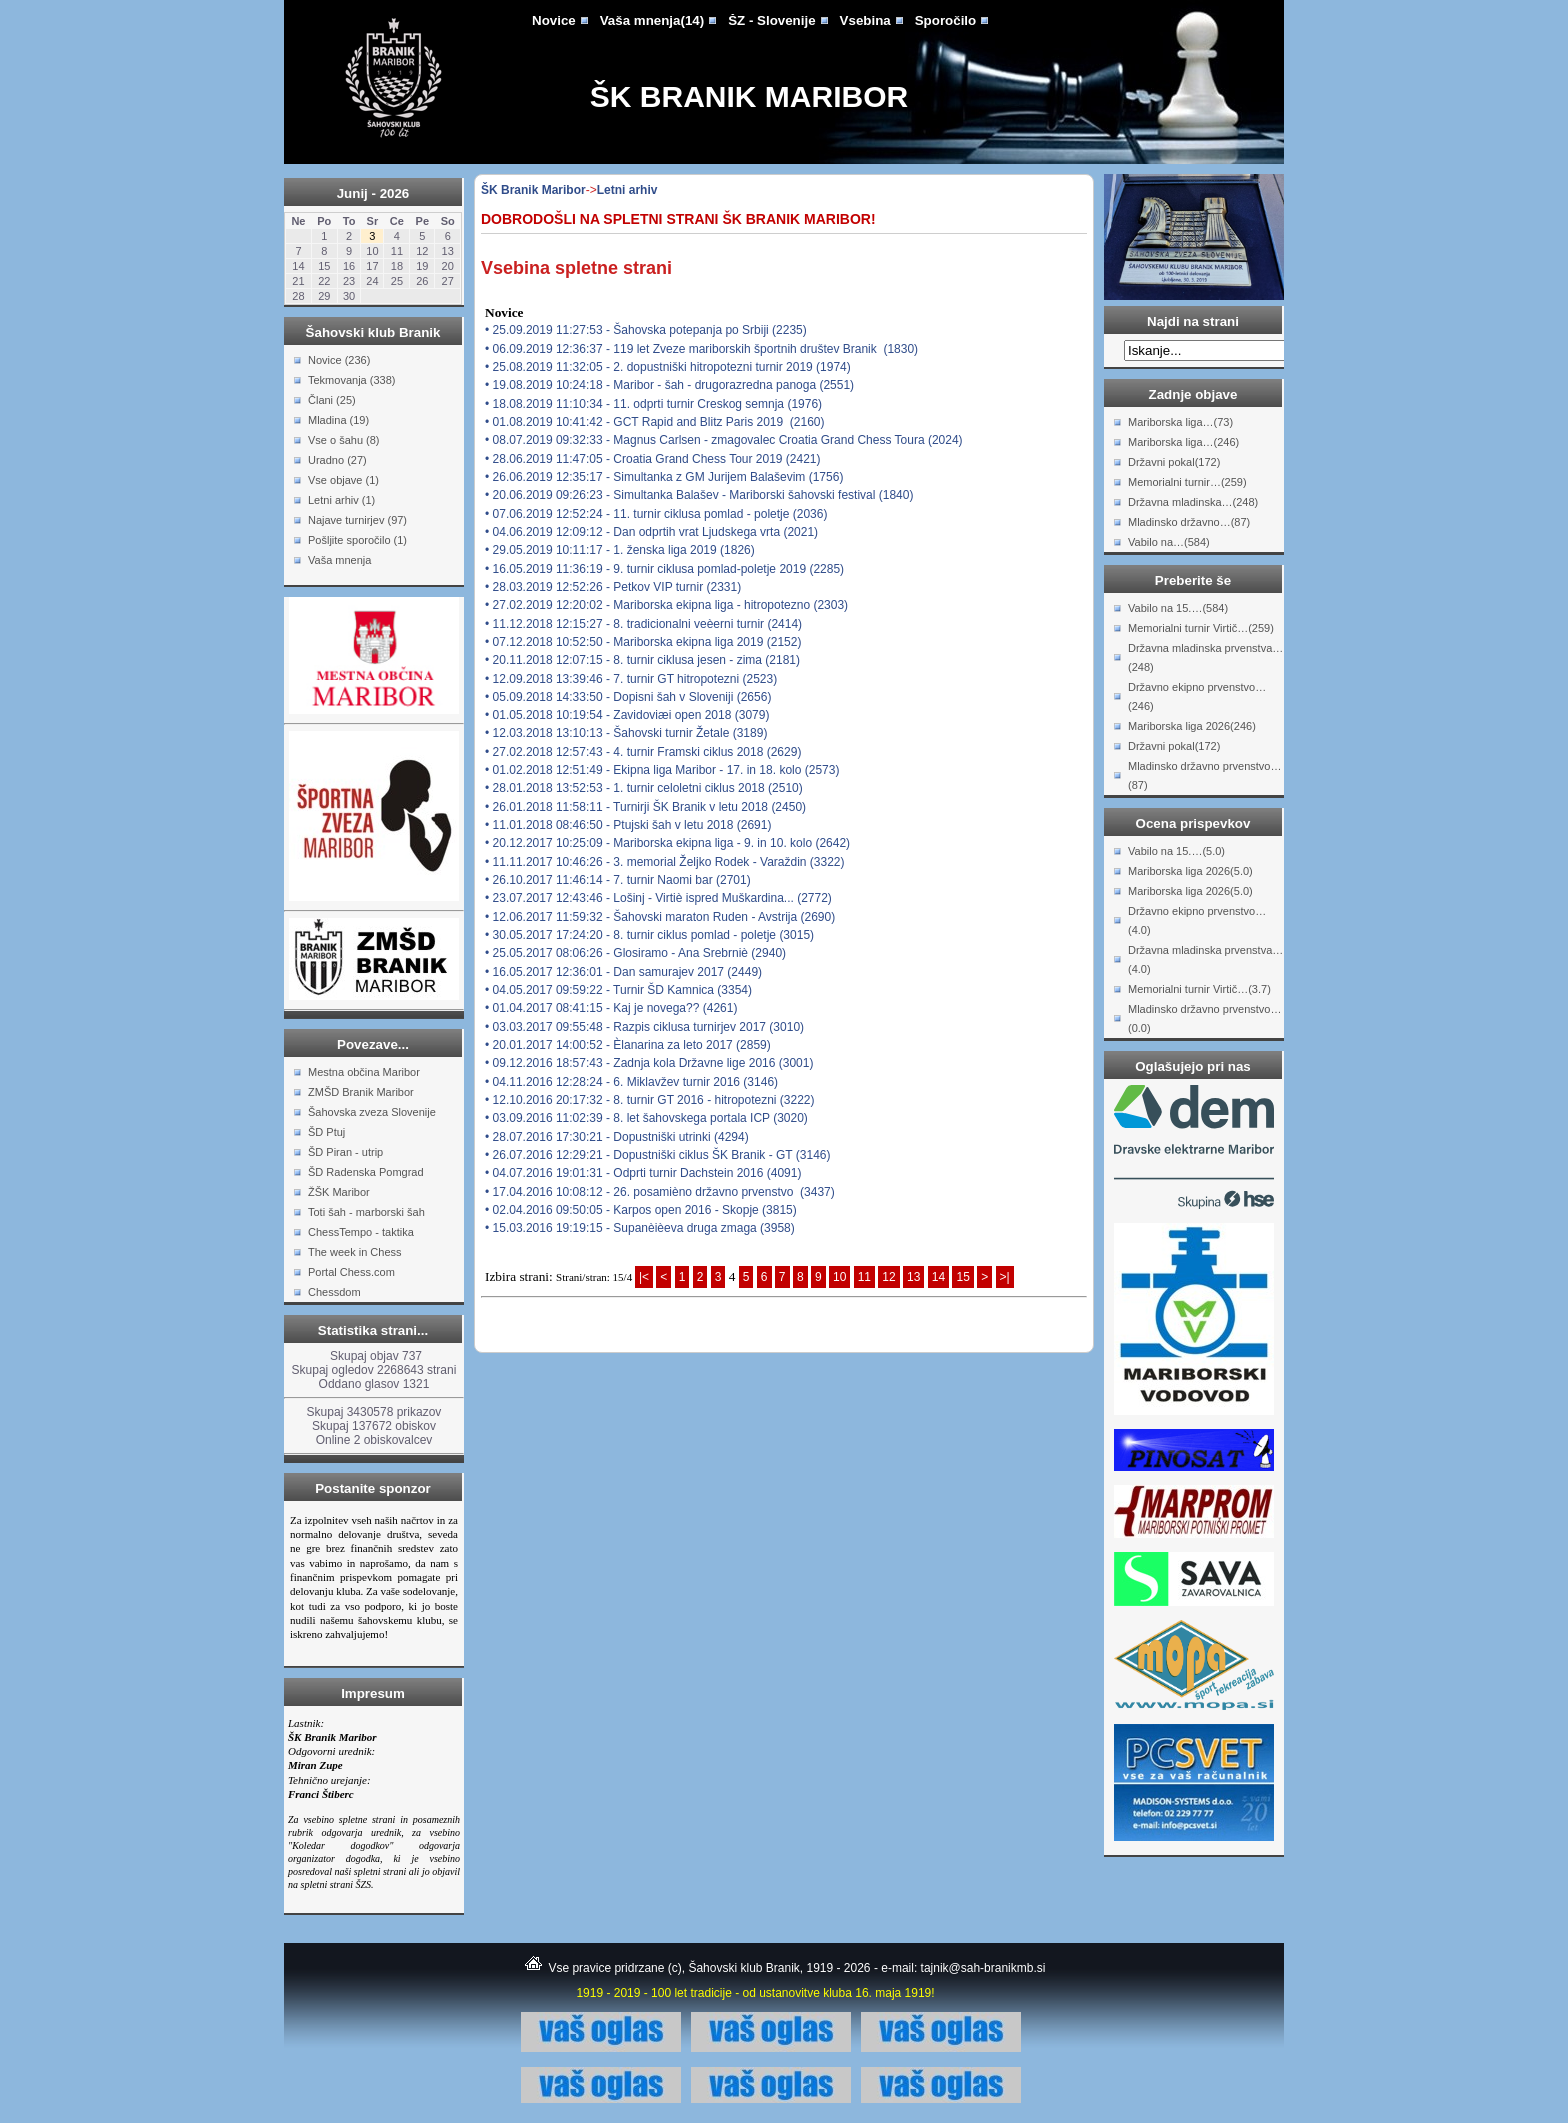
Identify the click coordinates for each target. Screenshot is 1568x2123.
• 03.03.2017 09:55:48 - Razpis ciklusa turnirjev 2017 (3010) (644, 1027)
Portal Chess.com (351, 1272)
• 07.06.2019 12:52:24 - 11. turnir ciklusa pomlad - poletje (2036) (656, 514)
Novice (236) (339, 360)
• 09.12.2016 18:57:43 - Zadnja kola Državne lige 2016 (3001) (649, 1063)
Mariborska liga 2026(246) (1192, 726)
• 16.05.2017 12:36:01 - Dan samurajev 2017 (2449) (623, 972)
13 (913, 1277)
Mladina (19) (338, 420)
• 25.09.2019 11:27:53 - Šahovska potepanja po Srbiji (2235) (646, 330)
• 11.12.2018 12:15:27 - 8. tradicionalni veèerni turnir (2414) (643, 624)
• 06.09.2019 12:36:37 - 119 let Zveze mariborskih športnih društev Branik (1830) (701, 349)
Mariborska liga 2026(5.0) (1190, 871)
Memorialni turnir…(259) (1187, 482)
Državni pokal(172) (1174, 462)
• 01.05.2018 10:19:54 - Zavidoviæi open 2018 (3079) (627, 715)
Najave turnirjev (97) (357, 520)
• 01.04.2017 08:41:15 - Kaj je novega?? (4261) (611, 1008)
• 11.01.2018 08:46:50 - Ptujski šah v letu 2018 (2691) (628, 825)
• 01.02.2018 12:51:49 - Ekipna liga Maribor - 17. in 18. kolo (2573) (662, 770)
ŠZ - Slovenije (771, 20)
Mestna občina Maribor (364, 1072)
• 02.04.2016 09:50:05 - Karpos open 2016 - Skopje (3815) (641, 1210)
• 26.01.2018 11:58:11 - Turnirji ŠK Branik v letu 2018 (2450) (645, 807)
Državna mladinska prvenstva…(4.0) (1205, 959)
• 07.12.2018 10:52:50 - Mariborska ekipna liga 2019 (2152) (643, 642)
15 (962, 1277)
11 (864, 1277)
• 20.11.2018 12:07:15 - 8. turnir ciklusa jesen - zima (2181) (642, 660)
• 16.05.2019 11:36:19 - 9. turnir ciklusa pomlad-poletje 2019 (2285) (664, 569)
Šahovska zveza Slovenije (372, 1112)
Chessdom (334, 1292)
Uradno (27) (337, 460)
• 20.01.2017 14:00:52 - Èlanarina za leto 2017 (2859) (628, 1045)
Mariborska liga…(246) (1183, 442)
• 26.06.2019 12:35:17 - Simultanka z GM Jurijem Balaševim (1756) (664, 477)
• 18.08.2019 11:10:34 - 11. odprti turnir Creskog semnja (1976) (653, 404)
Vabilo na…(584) (1169, 542)
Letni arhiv (627, 190)
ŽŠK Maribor (339, 1192)
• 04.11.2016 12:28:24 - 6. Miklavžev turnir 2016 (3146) (631, 1082)
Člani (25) (332, 400)
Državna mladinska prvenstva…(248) (1205, 657)
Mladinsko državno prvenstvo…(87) (1204, 775)
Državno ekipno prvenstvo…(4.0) (1197, 920)
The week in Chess (355, 1252)
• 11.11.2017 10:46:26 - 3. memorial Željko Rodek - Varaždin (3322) (665, 862)
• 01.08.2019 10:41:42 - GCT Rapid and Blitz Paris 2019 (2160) (655, 422)
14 (938, 1277)
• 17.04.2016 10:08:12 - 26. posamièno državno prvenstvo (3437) (660, 1192)
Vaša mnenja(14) (652, 20)
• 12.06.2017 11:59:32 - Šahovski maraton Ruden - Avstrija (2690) (660, 917)
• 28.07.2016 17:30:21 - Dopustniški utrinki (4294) (617, 1137)
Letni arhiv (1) (341, 500)
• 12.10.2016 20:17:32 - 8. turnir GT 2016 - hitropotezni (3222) (650, 1100)
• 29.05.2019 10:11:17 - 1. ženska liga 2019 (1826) (620, 550)
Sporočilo (945, 20)
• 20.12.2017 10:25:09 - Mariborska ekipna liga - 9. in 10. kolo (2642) (667, 843)
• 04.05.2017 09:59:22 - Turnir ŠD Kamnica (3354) (618, 990)
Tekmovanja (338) (351, 380)
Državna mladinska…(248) (1193, 502)
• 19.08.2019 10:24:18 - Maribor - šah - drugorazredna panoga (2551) (669, 385)
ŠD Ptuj (326, 1132)
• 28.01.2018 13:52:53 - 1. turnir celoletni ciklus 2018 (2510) (644, 788)
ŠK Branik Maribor (749, 96)
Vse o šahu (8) (344, 440)
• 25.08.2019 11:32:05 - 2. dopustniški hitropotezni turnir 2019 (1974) (668, 367)
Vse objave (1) (343, 480)
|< (644, 1277)
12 (888, 1277)
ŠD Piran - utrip (345, 1152)
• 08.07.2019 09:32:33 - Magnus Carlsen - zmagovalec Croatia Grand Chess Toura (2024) (724, 440)
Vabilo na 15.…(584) (1178, 608)
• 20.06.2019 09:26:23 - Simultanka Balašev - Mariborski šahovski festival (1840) (699, 495)
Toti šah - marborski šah (366, 1212)
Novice (554, 20)
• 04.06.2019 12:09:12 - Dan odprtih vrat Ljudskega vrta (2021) (651, 532)
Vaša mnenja (339, 560)
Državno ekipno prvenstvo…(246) (1197, 696)
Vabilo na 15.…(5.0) (1176, 851)
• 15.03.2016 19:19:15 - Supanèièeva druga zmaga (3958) (640, 1228)
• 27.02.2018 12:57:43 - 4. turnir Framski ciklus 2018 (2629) (643, 752)
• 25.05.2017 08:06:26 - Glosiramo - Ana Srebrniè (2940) (635, 953)
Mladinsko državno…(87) (1189, 522)
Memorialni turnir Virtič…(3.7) (1199, 989)
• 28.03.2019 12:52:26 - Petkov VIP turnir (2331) (613, 587)
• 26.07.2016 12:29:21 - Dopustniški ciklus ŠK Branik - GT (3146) (658, 1155)
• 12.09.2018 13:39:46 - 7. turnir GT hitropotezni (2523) (631, 679)
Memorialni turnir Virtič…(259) (1201, 628)
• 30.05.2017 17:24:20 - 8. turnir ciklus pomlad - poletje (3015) (649, 935)
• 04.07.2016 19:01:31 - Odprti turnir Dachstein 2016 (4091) (643, 1173)
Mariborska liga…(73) (1180, 422)
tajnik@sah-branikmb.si (983, 1968)
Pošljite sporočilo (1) (357, 540)
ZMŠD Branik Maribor (361, 1092)
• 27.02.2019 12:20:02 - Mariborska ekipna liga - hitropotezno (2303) (666, 605)
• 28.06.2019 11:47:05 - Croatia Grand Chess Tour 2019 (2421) (653, 459)
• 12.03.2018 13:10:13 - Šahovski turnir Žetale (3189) (626, 733)
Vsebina (865, 20)
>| (1005, 1277)
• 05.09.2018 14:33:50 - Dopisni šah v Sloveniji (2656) (628, 697)
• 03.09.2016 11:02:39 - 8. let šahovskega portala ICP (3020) (646, 1118)
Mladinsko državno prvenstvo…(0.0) (1204, 1018)
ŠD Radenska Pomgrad (366, 1172)
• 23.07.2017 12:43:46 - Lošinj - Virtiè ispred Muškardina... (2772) (658, 898)
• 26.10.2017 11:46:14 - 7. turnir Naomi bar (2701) (618, 880)
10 (839, 1277)
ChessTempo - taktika (361, 1232)
